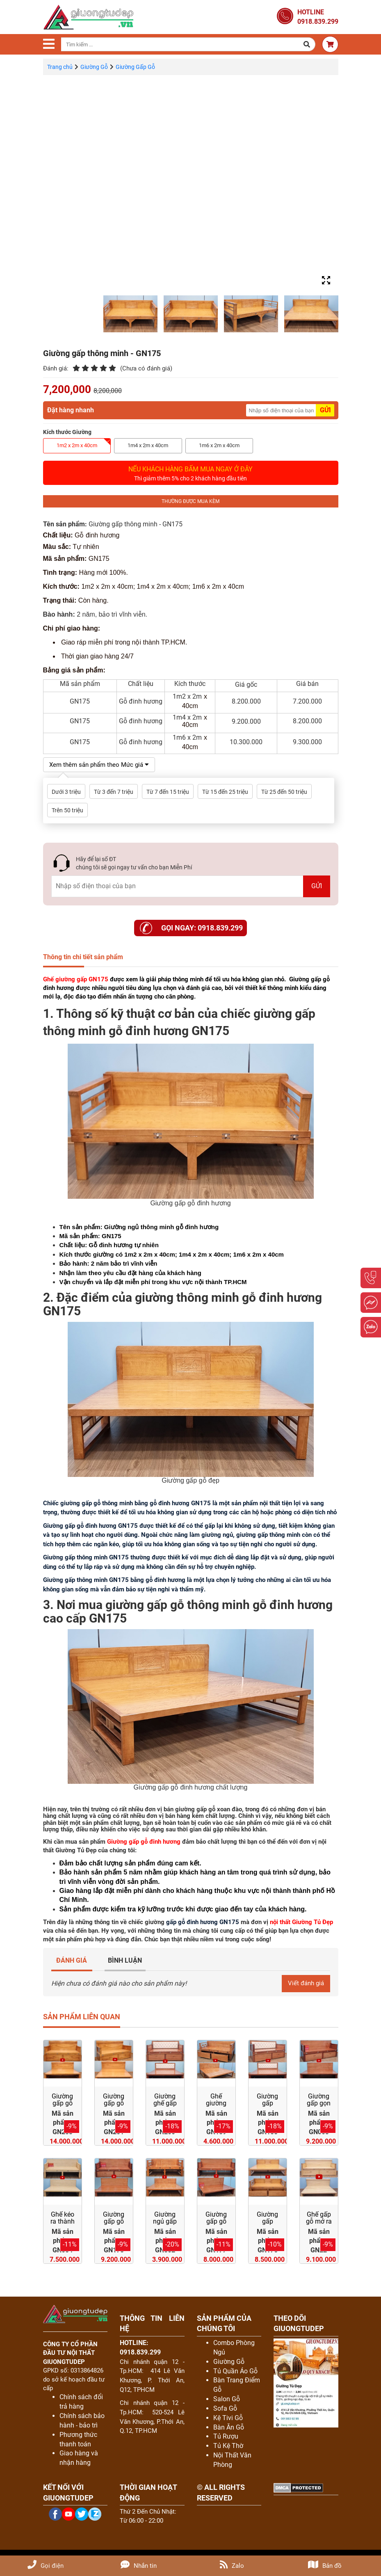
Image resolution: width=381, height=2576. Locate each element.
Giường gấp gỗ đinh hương (143, 1841)
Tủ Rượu (225, 2437)
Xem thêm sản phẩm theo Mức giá (103, 764)
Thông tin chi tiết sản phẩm (83, 957)
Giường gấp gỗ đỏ (62, 2104)
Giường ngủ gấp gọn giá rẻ (165, 2225)
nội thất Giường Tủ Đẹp (301, 1922)
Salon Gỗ (226, 2399)
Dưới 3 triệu (66, 792)
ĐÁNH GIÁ (71, 1960)
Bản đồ (325, 2565)
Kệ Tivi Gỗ (228, 2418)
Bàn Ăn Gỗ (228, 2428)
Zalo (232, 2565)
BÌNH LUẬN (125, 1960)
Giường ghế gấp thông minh (165, 2107)
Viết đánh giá (304, 1983)
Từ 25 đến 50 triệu (284, 792)
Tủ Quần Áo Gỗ (235, 2371)
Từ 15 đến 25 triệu (225, 792)
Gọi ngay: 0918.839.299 (202, 927)
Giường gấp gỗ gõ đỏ (113, 2104)
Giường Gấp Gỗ (135, 67)
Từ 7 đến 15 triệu (167, 792)
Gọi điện (45, 2565)
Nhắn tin (139, 2565)
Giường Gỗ (94, 67)
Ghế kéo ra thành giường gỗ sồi (62, 2225)
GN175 (97, 979)
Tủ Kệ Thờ (228, 2446)
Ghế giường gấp (65, 979)
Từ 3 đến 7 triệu (113, 792)
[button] (307, 44)
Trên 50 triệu (67, 810)
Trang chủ (60, 67)
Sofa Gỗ (225, 2409)
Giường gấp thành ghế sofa (267, 2107)
